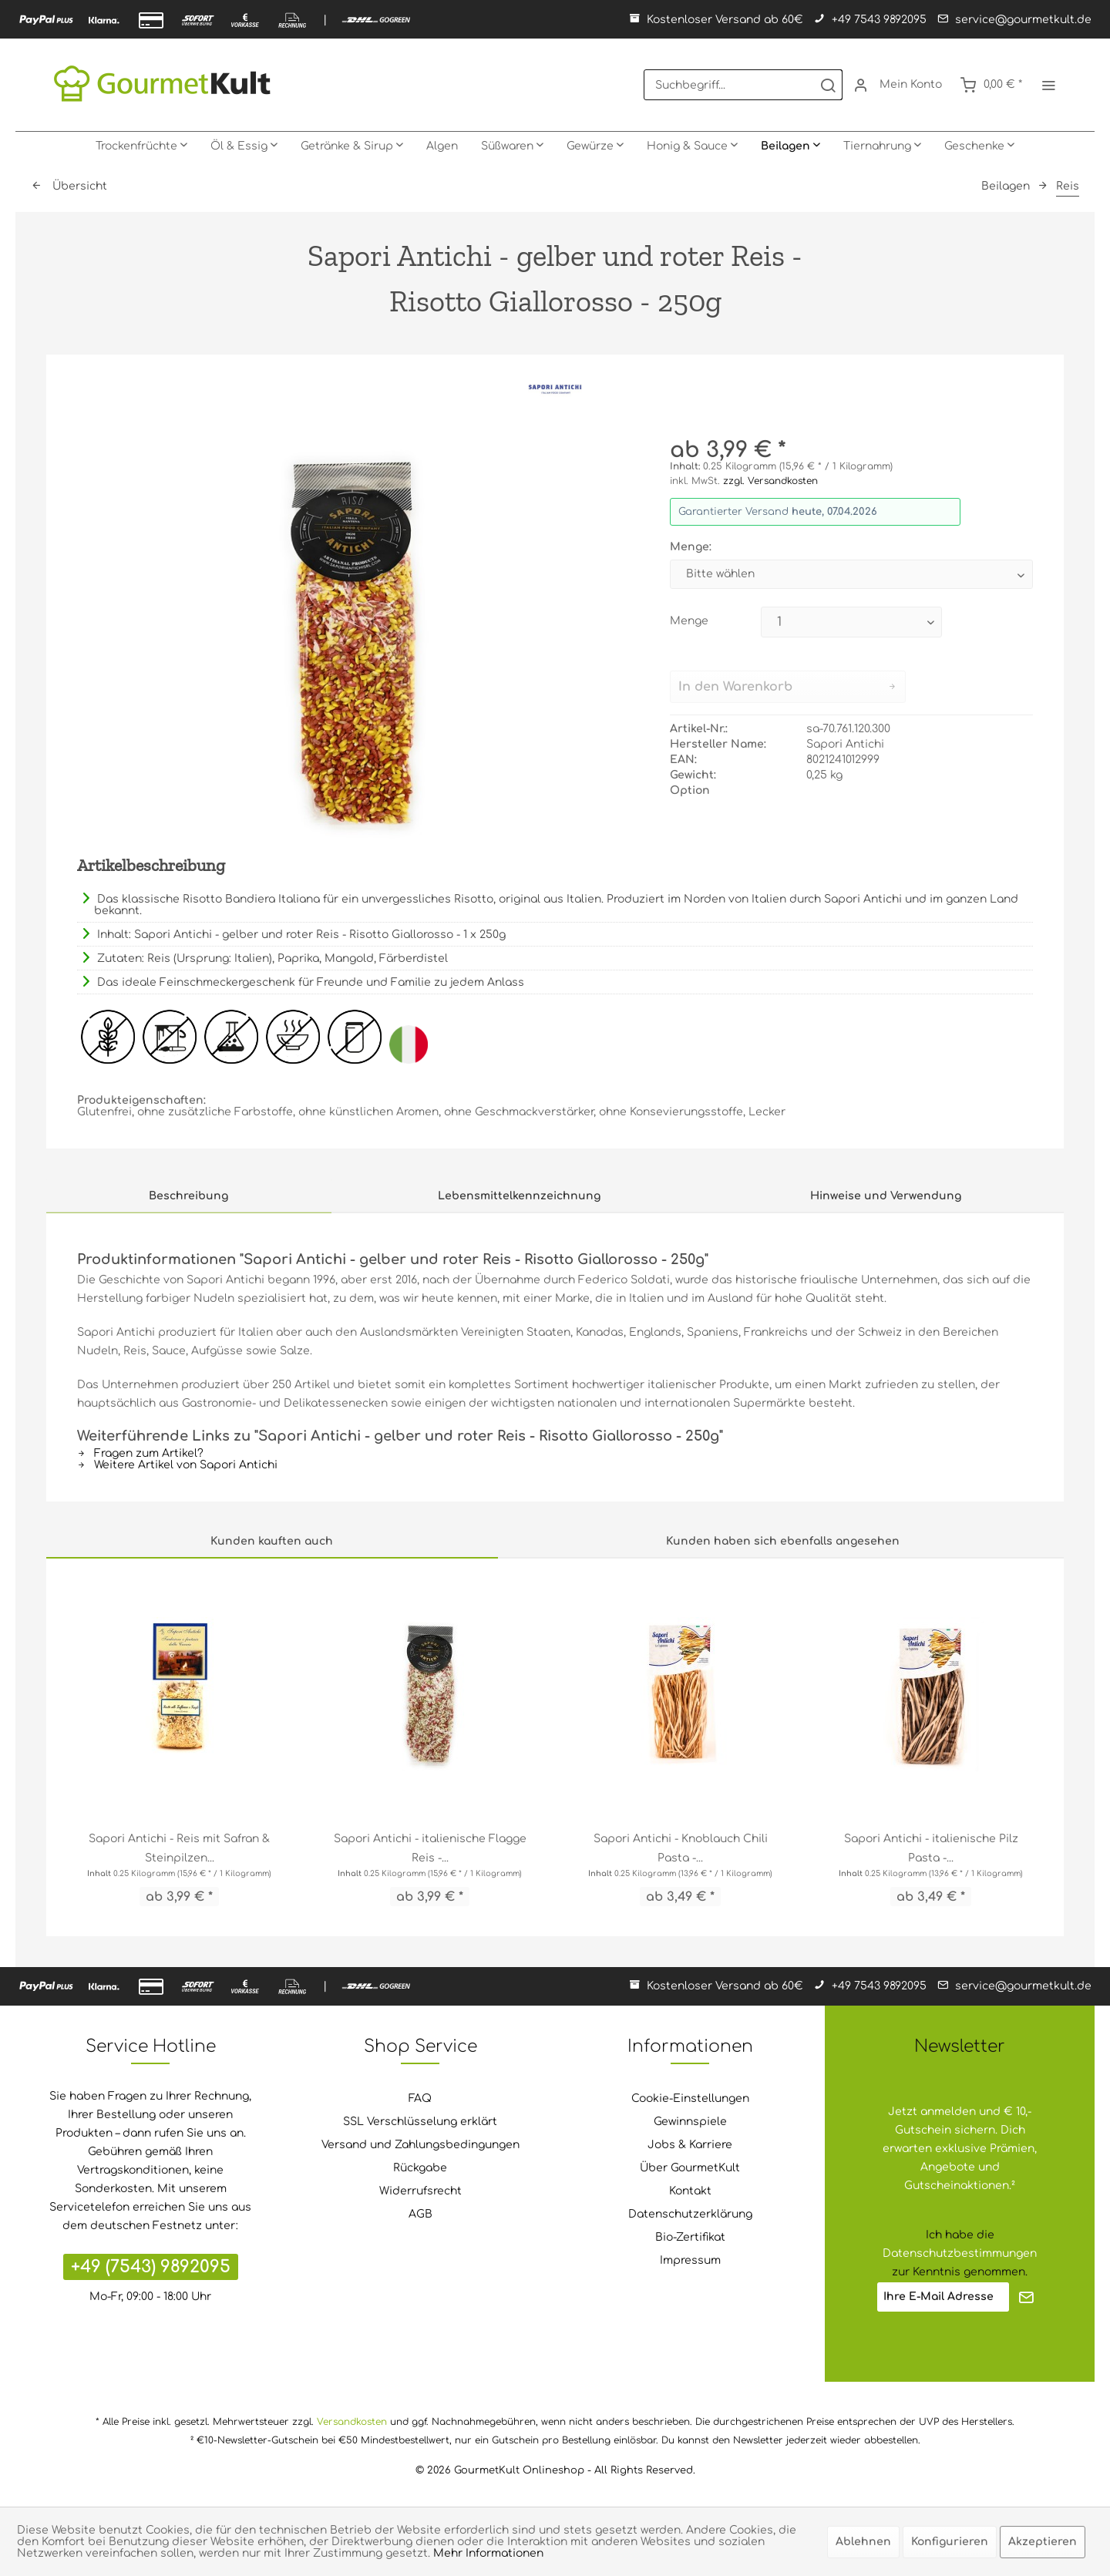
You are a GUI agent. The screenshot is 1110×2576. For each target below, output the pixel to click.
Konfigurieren (949, 2541)
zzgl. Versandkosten (770, 481)
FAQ (420, 2098)
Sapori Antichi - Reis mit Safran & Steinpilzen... (179, 1848)
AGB (420, 2214)
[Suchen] (828, 84)
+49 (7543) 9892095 (150, 2267)
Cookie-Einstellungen (690, 2098)
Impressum (690, 2260)
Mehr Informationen (488, 2553)
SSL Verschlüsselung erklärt (420, 2121)
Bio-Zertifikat (690, 2237)
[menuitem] (743, 84)
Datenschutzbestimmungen (960, 2253)
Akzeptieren (1042, 2541)
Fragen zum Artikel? (140, 1453)
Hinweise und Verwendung (885, 1196)
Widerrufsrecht (420, 2191)
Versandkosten (352, 2421)
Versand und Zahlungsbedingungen (420, 2145)
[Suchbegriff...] (743, 84)
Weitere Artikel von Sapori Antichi (177, 1465)
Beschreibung (188, 1196)
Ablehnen (863, 2541)
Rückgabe (420, 2168)
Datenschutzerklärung (690, 2214)
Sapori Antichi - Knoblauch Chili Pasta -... (681, 1848)
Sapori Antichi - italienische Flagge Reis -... (430, 1848)
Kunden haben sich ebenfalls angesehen (783, 1541)
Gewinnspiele (690, 2121)
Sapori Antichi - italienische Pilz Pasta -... (931, 1848)
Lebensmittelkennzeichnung (519, 1196)
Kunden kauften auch (271, 1541)
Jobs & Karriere (690, 2145)
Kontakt (690, 2191)
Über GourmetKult (690, 2168)
